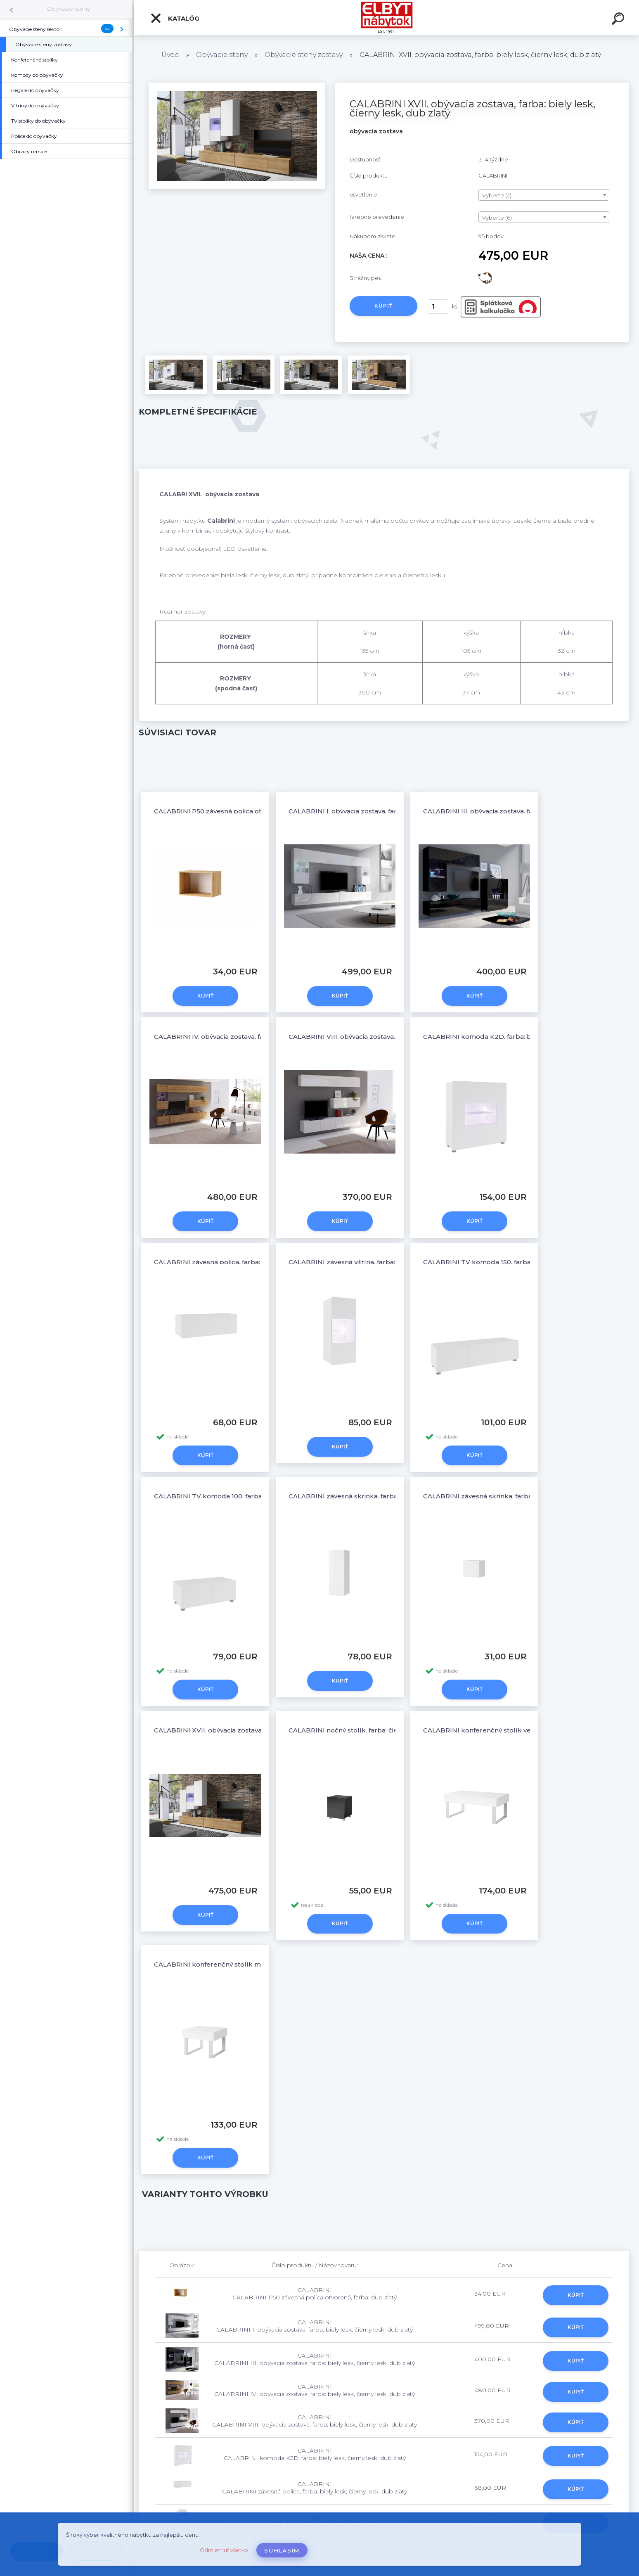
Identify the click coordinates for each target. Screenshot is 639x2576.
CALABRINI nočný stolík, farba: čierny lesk (356, 1730)
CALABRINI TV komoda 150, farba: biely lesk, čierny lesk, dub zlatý (529, 1262)
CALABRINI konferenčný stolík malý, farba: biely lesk (238, 1964)
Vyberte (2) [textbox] (496, 195)
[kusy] (438, 306)
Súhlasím (282, 2550)
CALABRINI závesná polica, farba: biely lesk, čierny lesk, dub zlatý (258, 1262)
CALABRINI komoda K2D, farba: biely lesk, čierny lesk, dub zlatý (525, 1036)
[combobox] (543, 195)
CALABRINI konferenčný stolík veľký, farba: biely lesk (508, 1730)
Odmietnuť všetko (224, 2550)
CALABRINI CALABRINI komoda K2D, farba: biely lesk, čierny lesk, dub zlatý (315, 2454)
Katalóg (174, 18)
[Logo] (386, 17)
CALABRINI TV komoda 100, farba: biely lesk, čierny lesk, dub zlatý (260, 1496)
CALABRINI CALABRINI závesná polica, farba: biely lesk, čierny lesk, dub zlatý (314, 2487)
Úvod (170, 55)
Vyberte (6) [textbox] (497, 217)
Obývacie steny (68, 8)
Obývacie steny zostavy (304, 55)
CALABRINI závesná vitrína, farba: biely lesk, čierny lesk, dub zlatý (393, 1262)
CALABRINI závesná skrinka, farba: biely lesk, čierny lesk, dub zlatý (395, 1496)
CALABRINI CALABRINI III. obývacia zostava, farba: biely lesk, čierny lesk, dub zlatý (314, 2359)
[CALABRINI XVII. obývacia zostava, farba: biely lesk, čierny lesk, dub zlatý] (237, 85)
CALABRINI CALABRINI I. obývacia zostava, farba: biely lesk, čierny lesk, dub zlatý (314, 2325)
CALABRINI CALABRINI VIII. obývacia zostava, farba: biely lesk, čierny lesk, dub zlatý (314, 2420)
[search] (619, 19)
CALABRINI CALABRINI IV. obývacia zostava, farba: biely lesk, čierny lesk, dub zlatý (314, 2390)
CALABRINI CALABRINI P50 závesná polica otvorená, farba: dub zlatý (314, 2293)
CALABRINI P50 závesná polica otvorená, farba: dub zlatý (245, 811)
